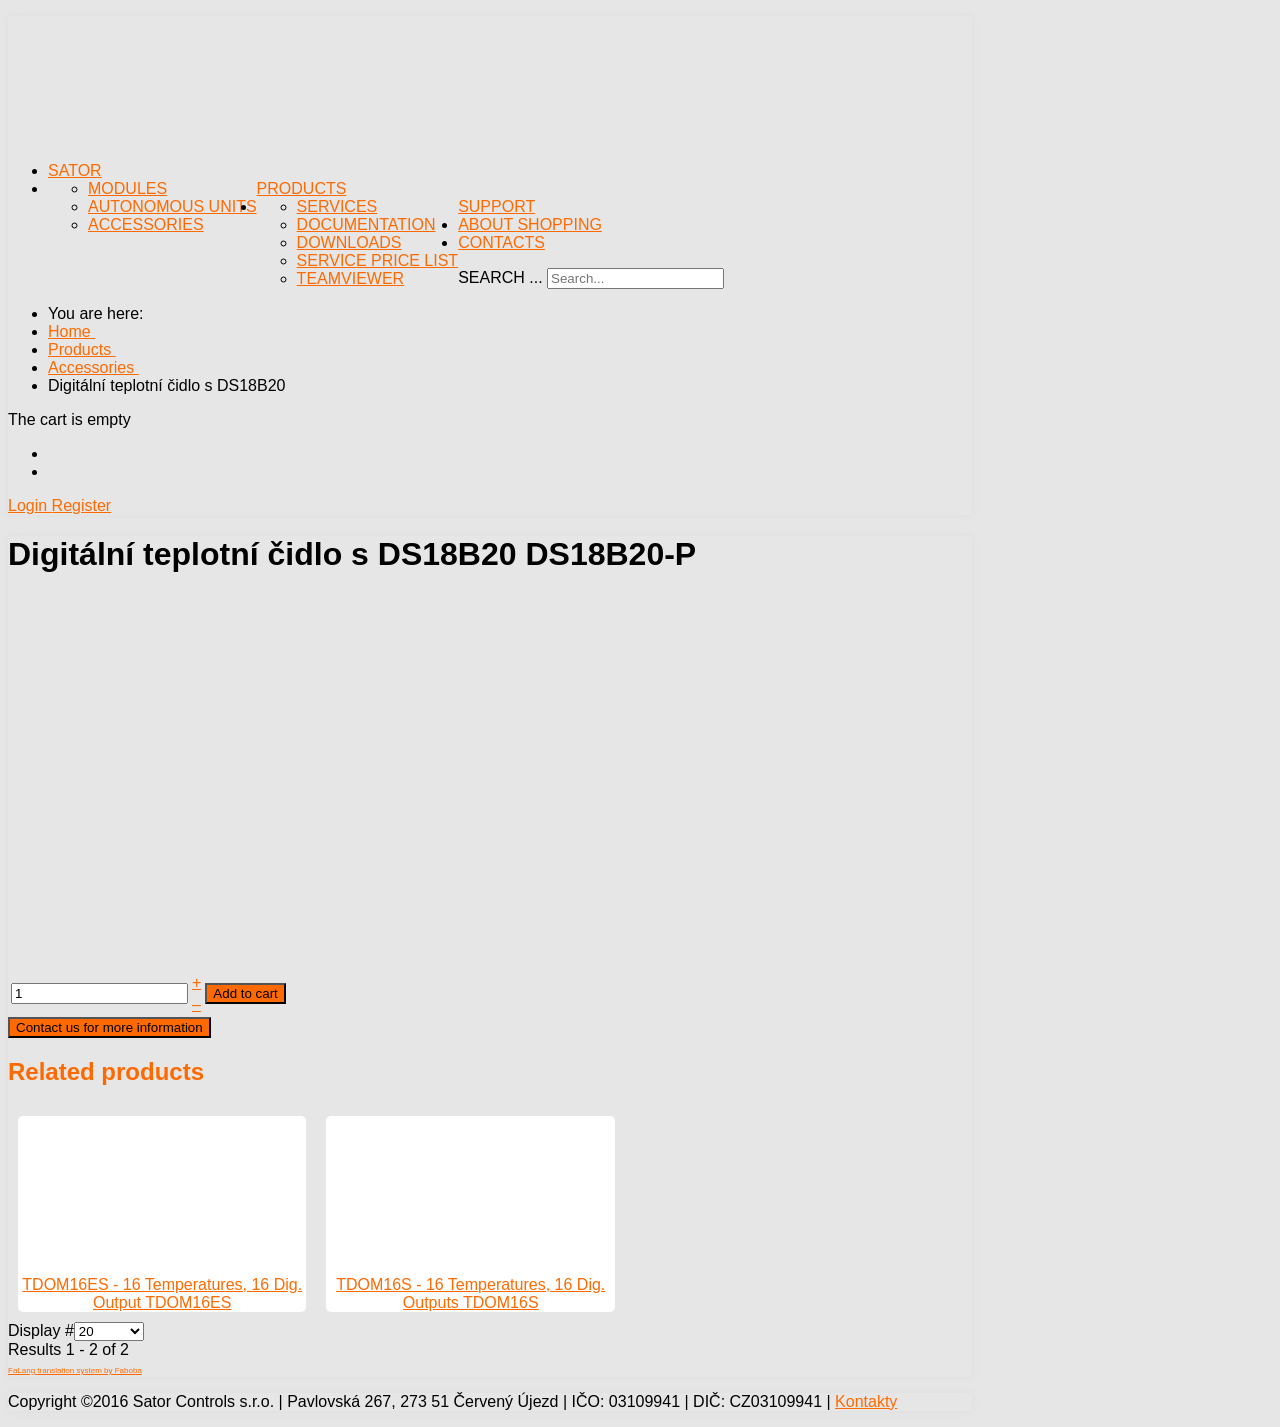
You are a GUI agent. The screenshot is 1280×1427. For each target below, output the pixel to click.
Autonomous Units (172, 206)
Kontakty (866, 1401)
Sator (75, 170)
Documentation (366, 224)
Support (496, 206)
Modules (127, 188)
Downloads (349, 242)
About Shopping (530, 224)
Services (337, 206)
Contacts (501, 242)
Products (302, 188)
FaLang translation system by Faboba (75, 1370)
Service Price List (378, 260)
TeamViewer (351, 278)
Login (30, 505)
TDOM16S (501, 1302)
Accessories (146, 224)
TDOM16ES (188, 1302)
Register (82, 505)
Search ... (500, 277)
